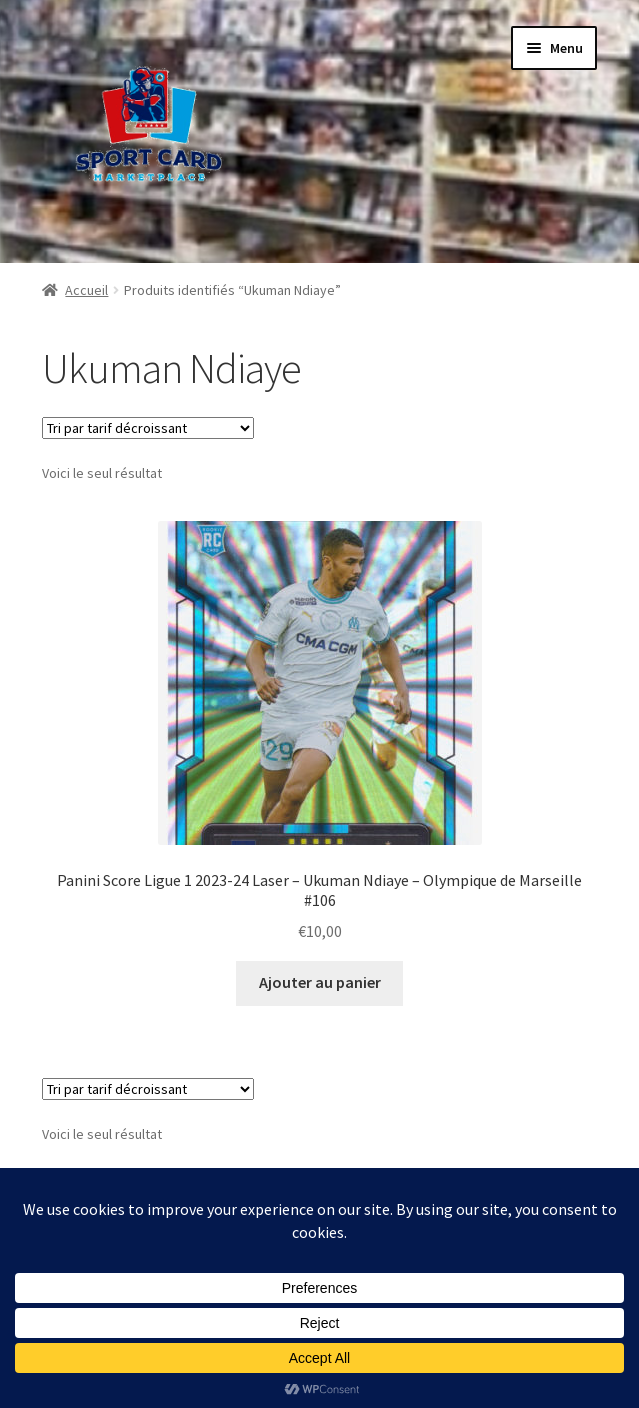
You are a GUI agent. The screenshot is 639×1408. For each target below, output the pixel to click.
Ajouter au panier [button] (320, 982)
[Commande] (148, 428)
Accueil (86, 290)
